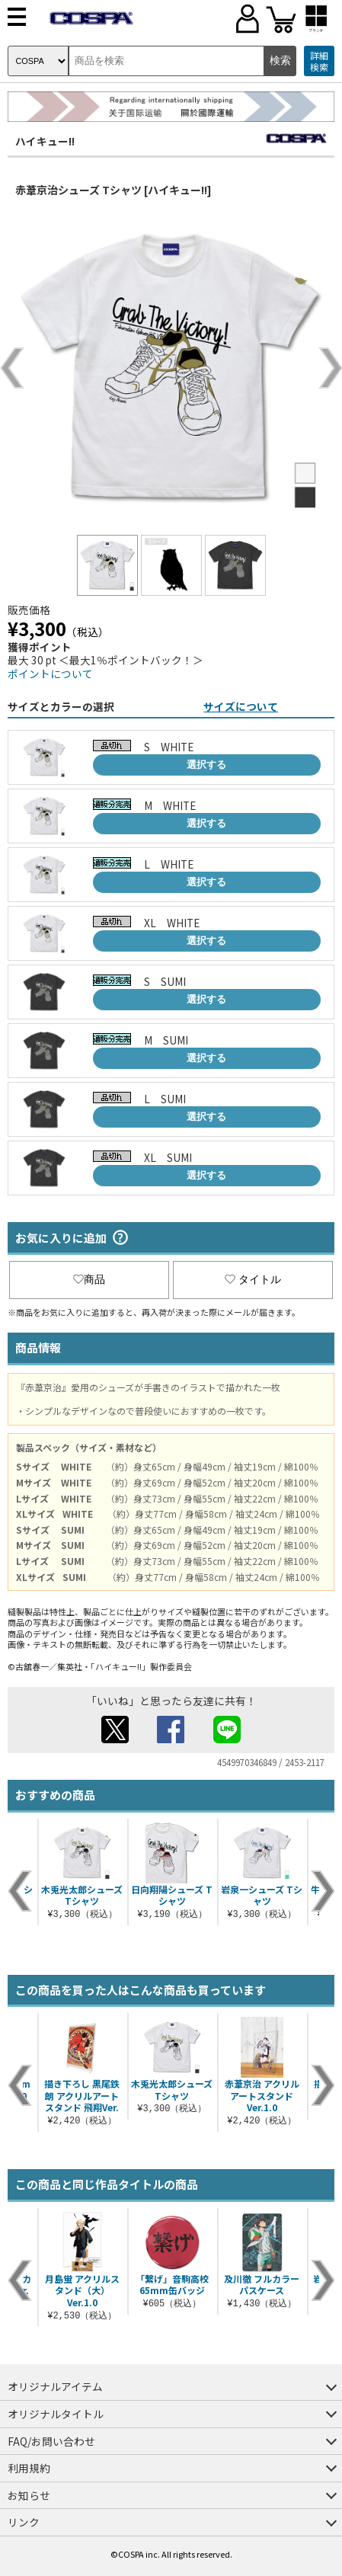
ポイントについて (50, 673)
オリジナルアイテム (55, 2386)
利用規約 (29, 2467)
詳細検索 (319, 61)
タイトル (253, 1279)
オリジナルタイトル (56, 2413)
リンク (24, 2522)
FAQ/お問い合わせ (51, 2441)
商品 (89, 1279)
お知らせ (29, 2495)
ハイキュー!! (45, 141)
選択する (206, 764)
